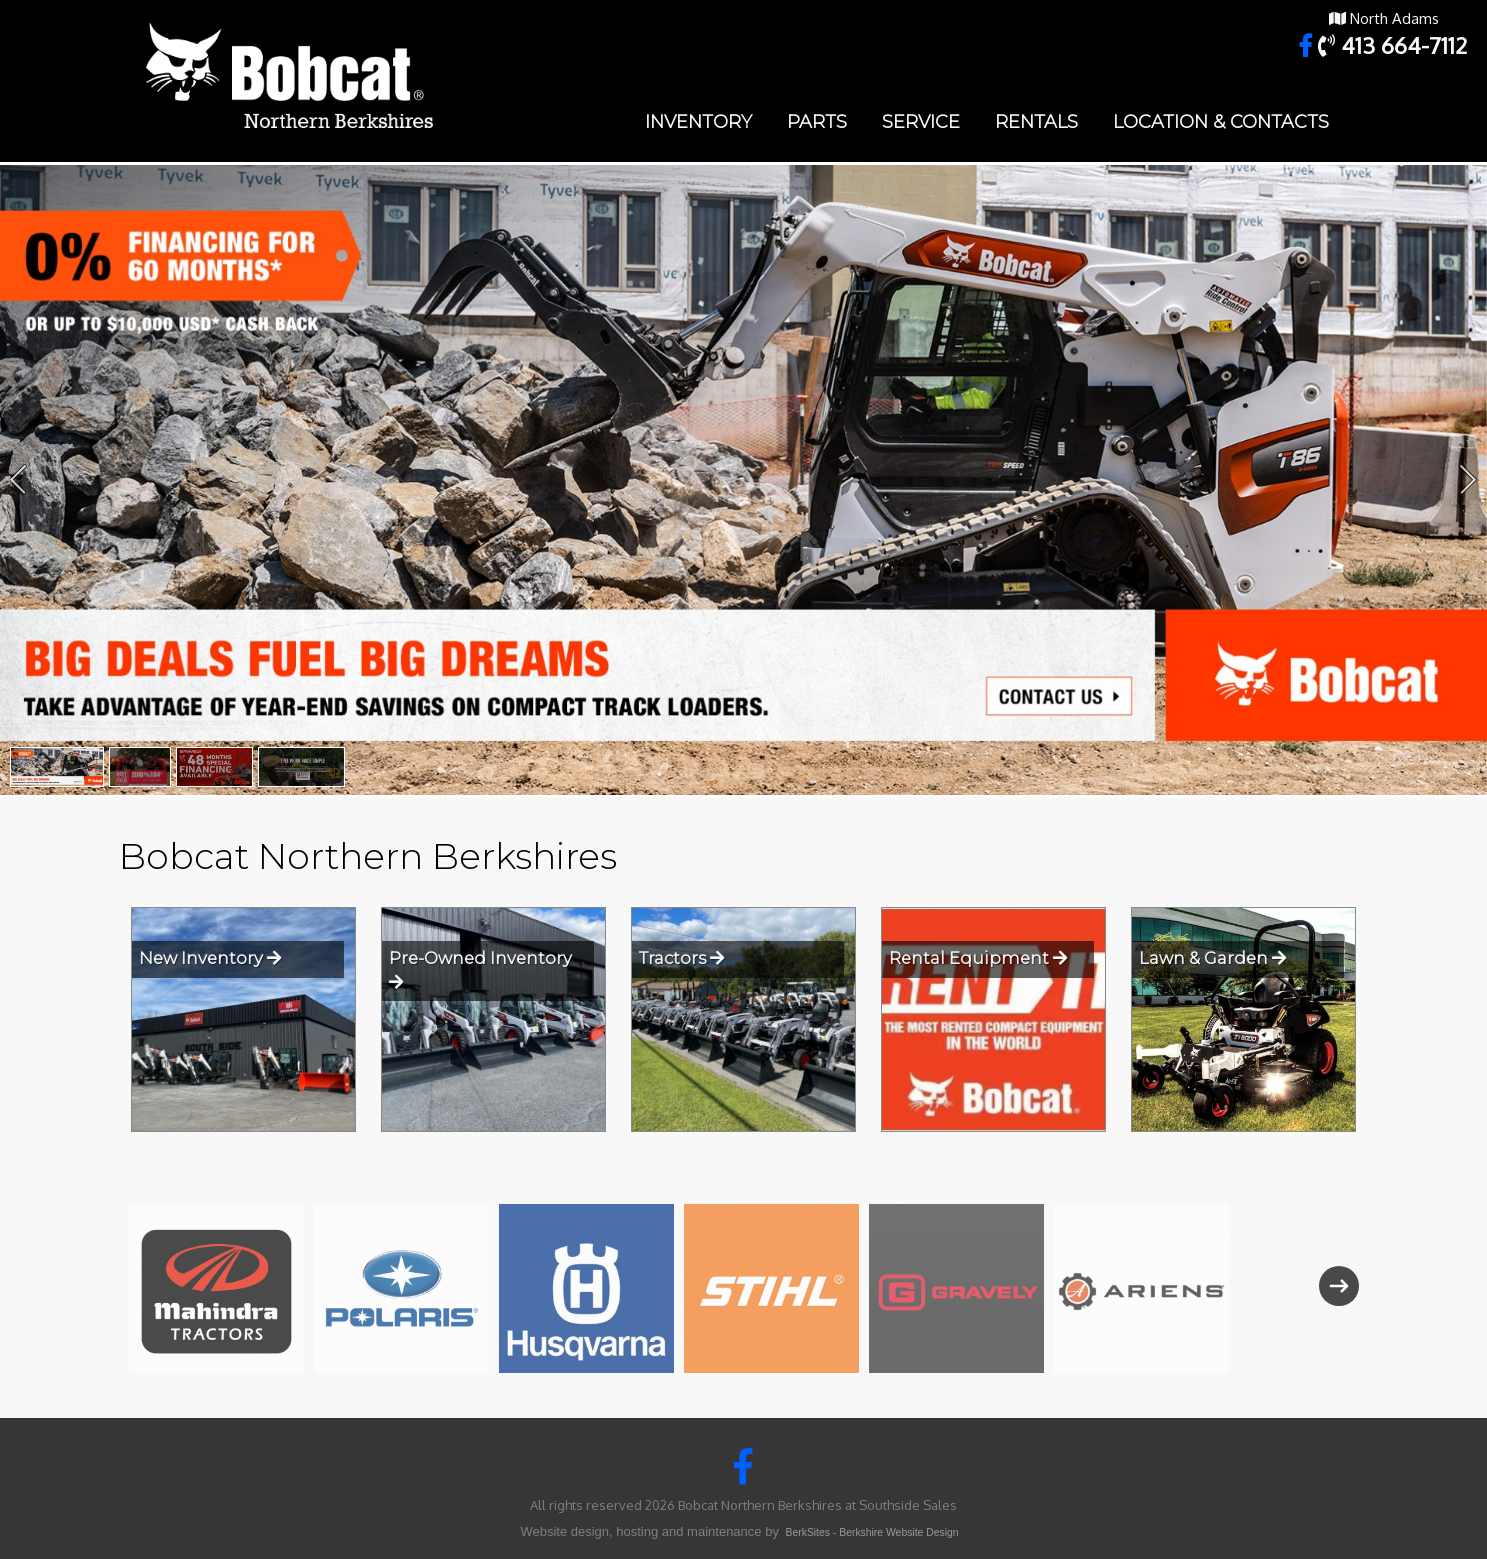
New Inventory (210, 958)
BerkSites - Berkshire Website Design (872, 1532)
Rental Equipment (978, 958)
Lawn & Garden (1212, 958)
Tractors (681, 958)
